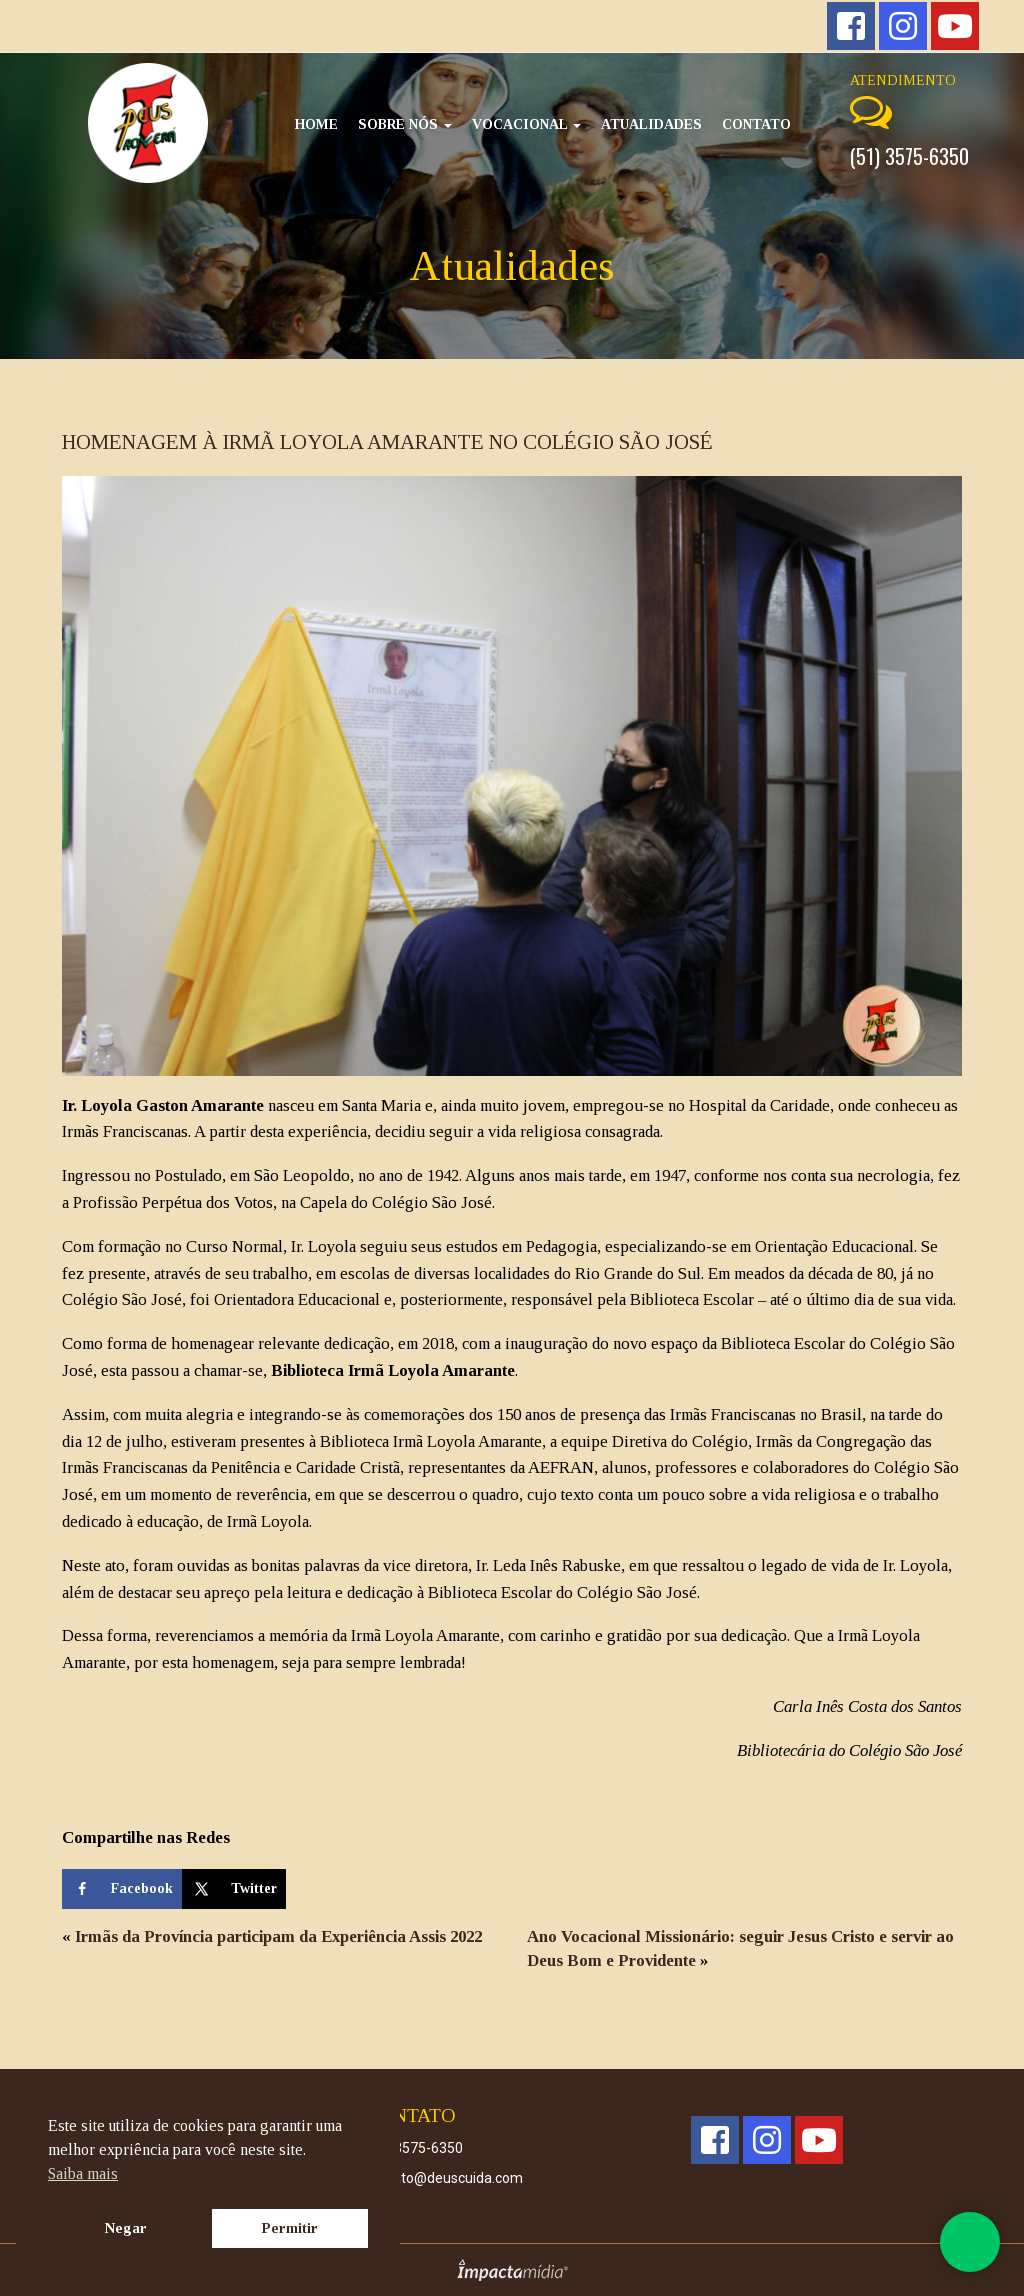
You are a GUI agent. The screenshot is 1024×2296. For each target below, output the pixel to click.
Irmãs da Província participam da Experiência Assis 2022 (278, 1936)
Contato (756, 124)
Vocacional (526, 124)
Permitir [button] (290, 2228)
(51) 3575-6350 (909, 156)
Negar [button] (126, 2228)
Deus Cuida (148, 123)
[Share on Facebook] (122, 1889)
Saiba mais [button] (83, 2173)
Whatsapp (970, 2242)
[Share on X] (234, 1889)
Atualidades (651, 124)
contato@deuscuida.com (444, 2178)
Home (316, 124)
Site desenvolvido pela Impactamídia (512, 2270)
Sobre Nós (405, 124)
